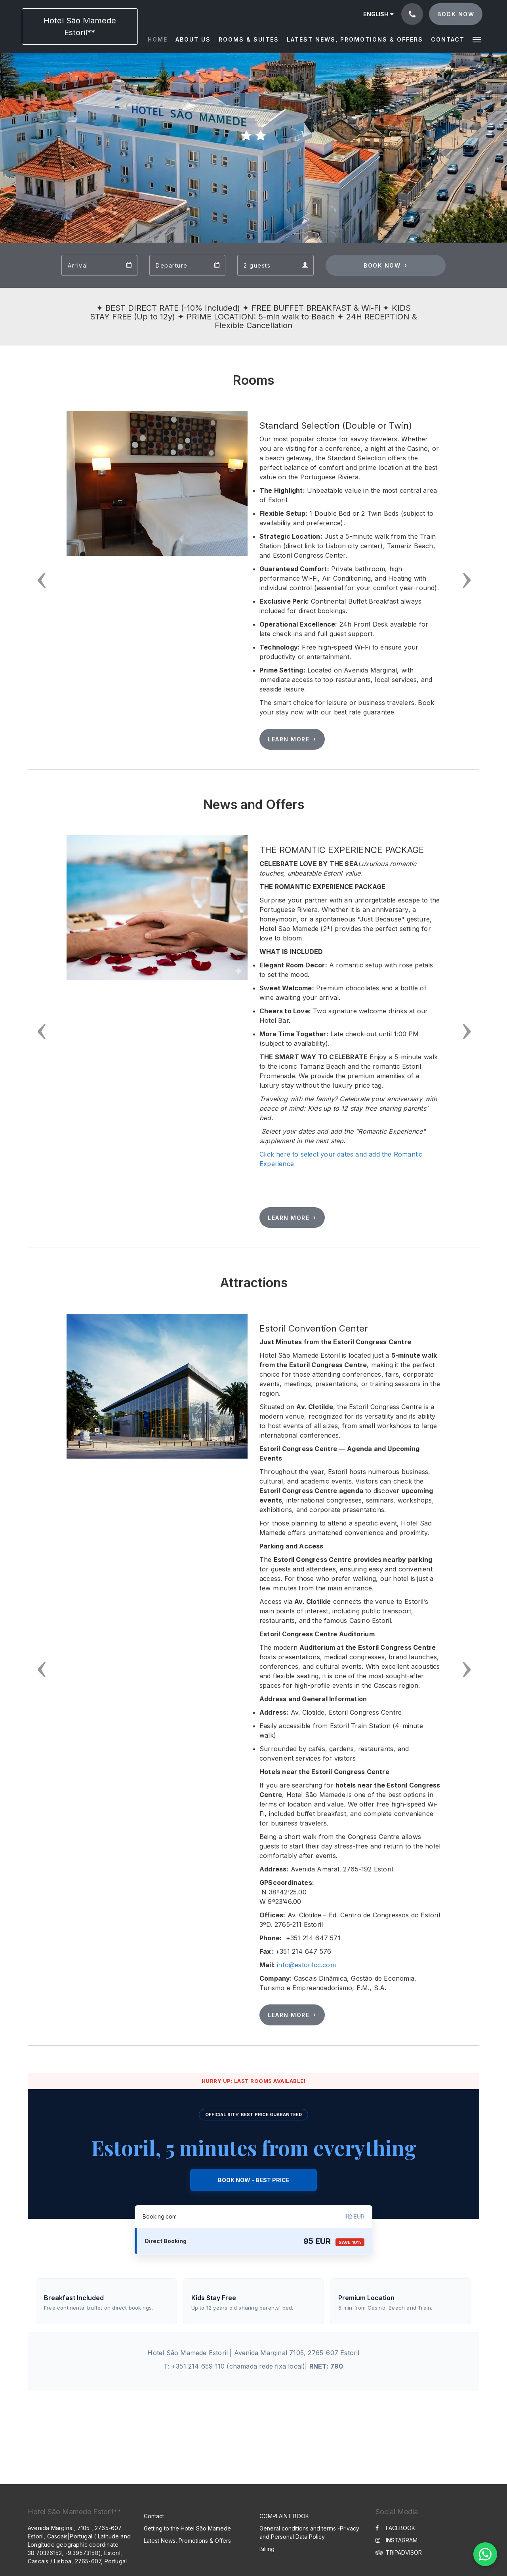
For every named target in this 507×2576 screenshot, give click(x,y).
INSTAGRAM (396, 2540)
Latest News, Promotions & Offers (187, 2540)
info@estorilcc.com (306, 1965)
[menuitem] (160, 39)
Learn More (288, 739)
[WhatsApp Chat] (485, 2554)
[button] (477, 39)
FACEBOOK (395, 2528)
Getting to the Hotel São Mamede (187, 2528)
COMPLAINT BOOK (284, 2516)
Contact (154, 2516)
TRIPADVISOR (398, 2552)
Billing (266, 2549)
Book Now (382, 265)
